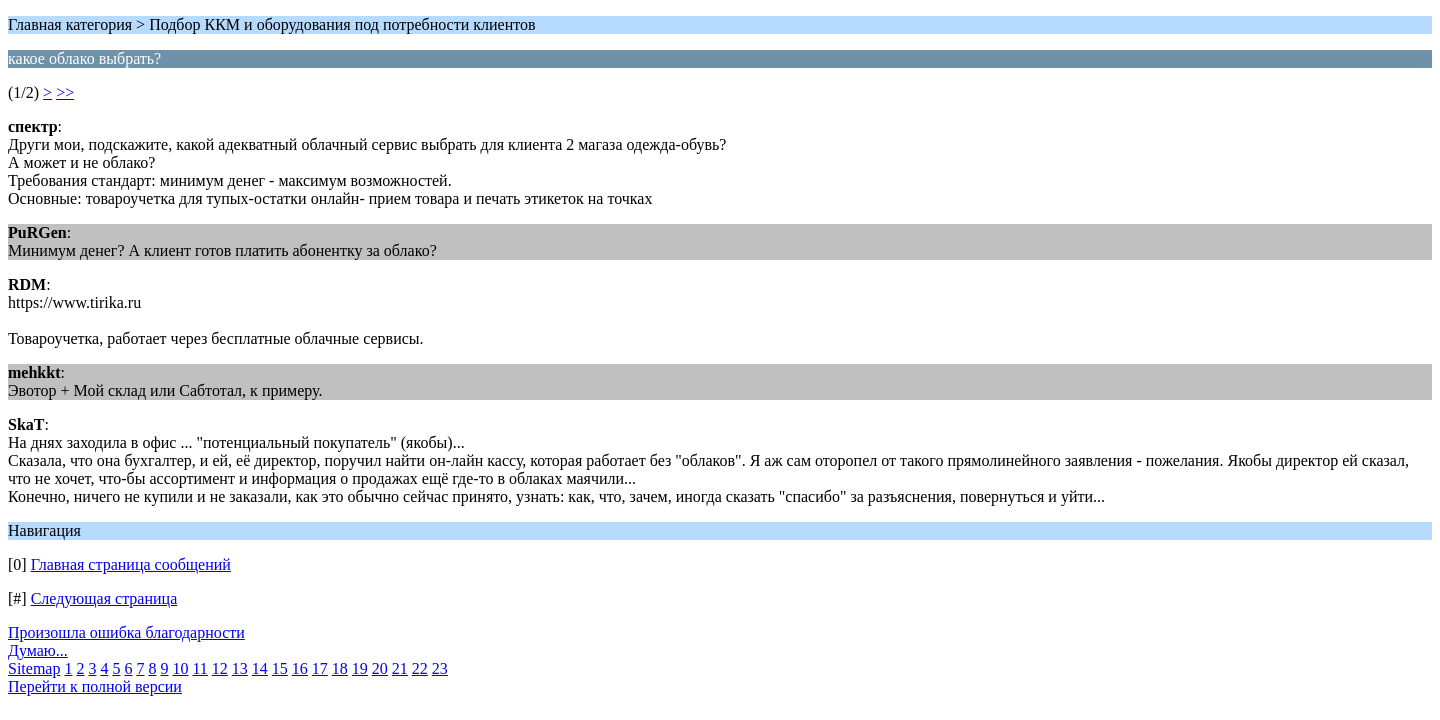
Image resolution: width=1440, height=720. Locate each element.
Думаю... (38, 650)
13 (240, 668)
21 (400, 668)
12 (220, 668)
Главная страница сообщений (131, 564)
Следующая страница (104, 598)
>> (65, 92)
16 (300, 668)
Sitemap (34, 668)
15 (280, 668)
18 (340, 668)
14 (260, 668)
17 (320, 668)
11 (199, 668)
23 (440, 668)
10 (180, 668)
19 (360, 668)
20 (380, 668)
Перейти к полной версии (95, 686)
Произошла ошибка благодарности (126, 632)
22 (420, 668)
